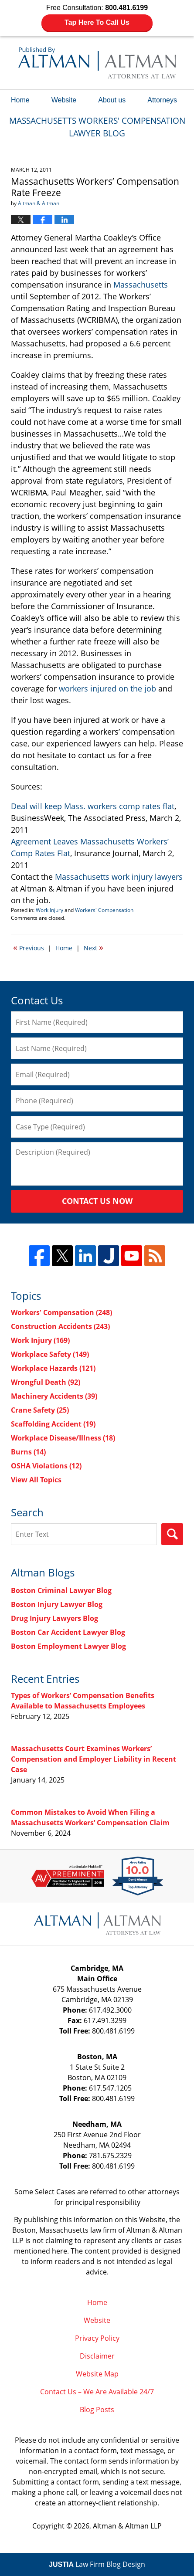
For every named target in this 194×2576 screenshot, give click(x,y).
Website (64, 100)
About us (112, 100)
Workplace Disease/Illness (63, 1438)
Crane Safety (40, 1410)
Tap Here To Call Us (97, 22)
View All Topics (36, 1480)
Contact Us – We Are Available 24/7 (97, 2391)
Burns (28, 1452)
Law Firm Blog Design (97, 2564)
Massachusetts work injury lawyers (119, 876)
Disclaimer (97, 2356)
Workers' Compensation (104, 910)
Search (172, 1534)
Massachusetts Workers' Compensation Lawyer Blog (97, 62)
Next (93, 947)
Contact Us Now (97, 1201)
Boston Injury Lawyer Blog (56, 1604)
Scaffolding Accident (53, 1424)
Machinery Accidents (54, 1396)
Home (20, 100)
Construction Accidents (60, 1326)
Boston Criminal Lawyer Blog (61, 1590)
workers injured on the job (107, 688)
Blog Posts (97, 2409)
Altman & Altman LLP (127, 2526)
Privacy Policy (97, 2338)
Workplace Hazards (53, 1368)
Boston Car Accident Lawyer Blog (68, 1632)
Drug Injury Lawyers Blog (54, 1618)
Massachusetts (140, 284)
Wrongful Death (45, 1382)
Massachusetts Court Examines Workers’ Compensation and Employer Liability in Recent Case (93, 1759)
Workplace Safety (50, 1354)
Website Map (97, 2374)
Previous (28, 947)
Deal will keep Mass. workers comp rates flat (92, 806)
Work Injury (49, 910)
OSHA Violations (46, 1466)
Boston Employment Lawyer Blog (68, 1646)
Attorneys (162, 100)
